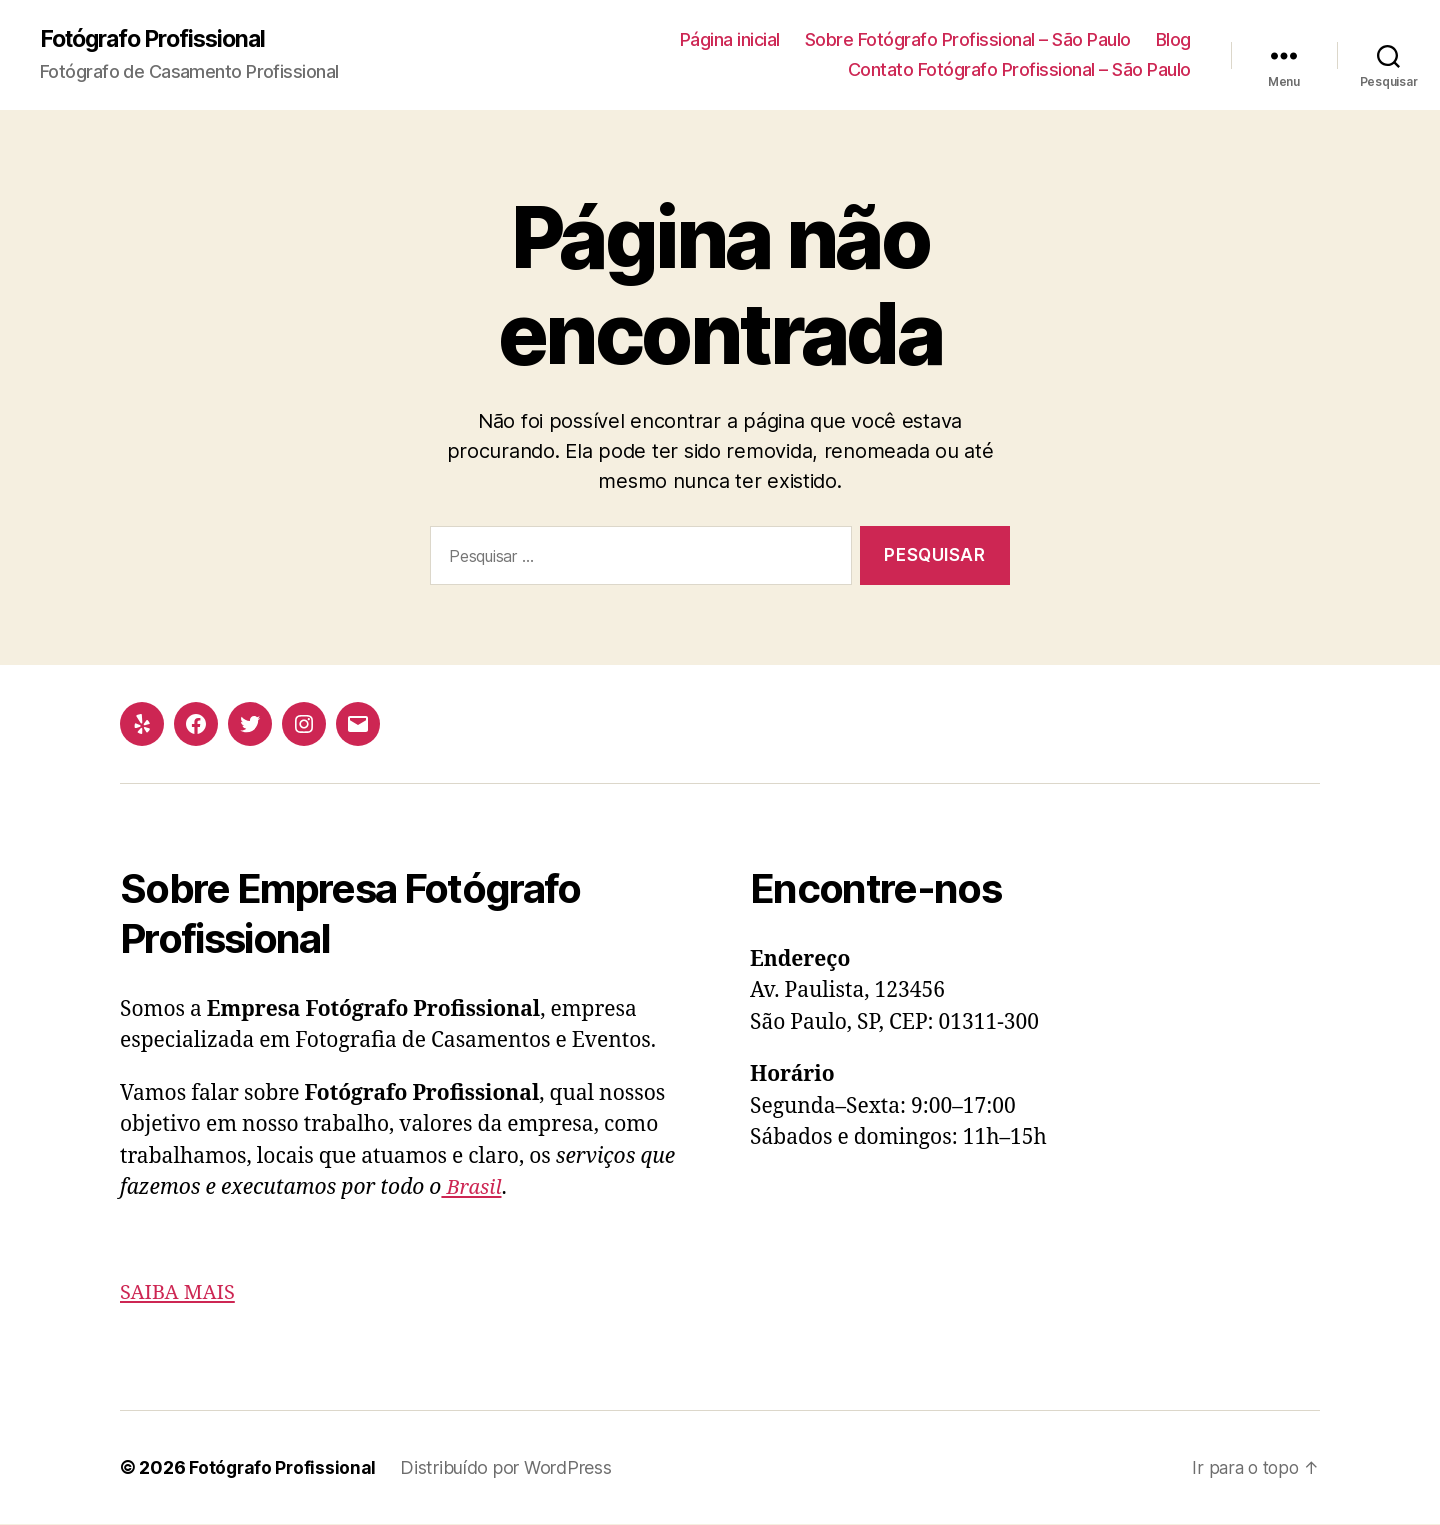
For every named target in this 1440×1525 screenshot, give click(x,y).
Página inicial (730, 40)
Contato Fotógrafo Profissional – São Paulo (1019, 70)
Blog (1173, 40)
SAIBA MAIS (180, 1293)
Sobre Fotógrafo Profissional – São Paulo (968, 40)
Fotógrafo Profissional (160, 40)
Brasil (472, 1188)
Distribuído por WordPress (508, 1468)
